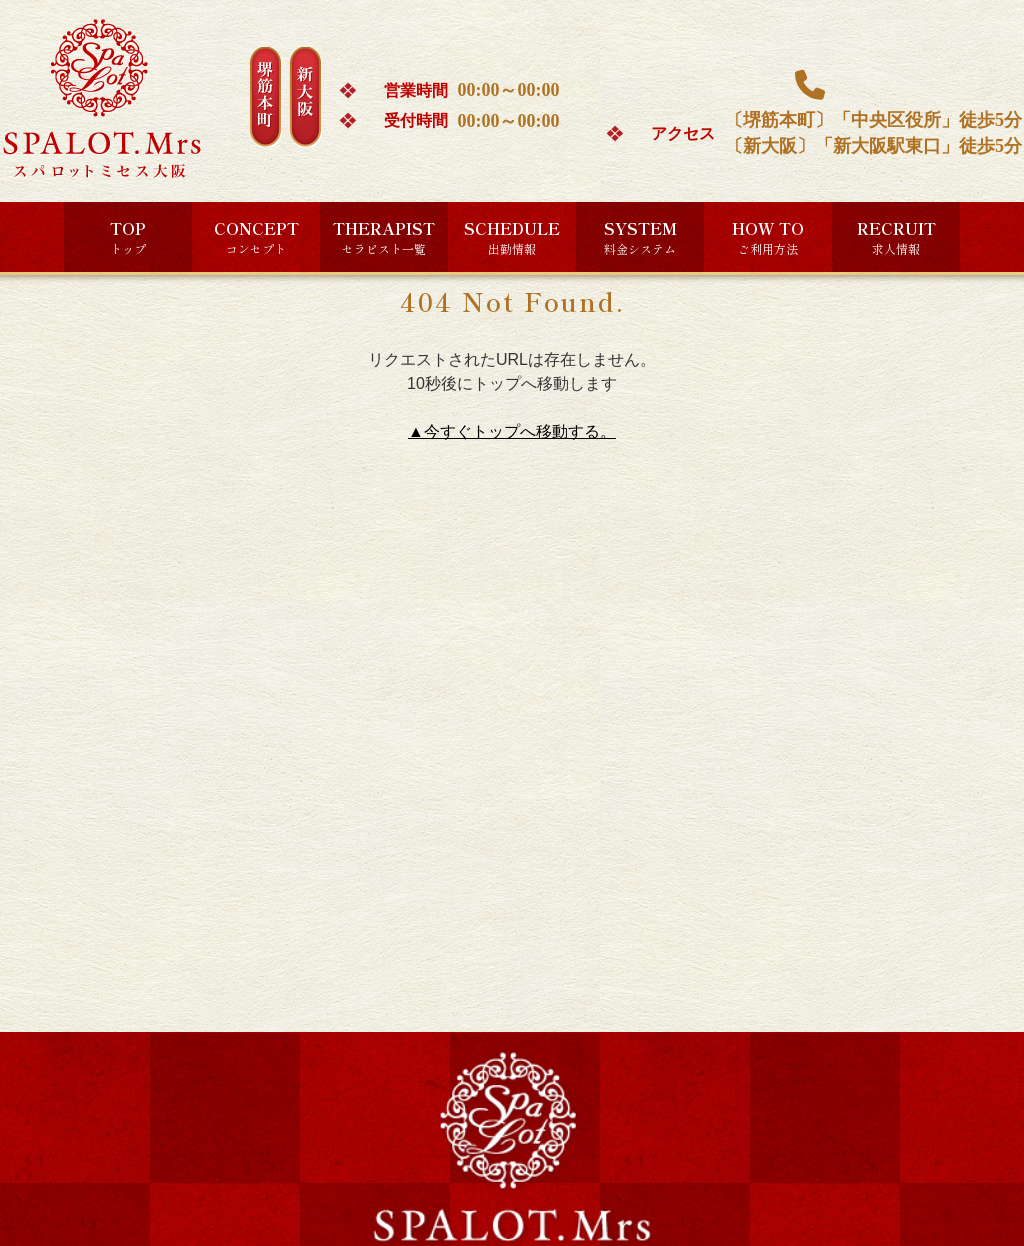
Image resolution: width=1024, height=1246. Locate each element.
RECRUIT (896, 237)
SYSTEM (640, 237)
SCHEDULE (512, 237)
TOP (128, 237)
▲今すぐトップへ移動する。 (512, 431)
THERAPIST (384, 237)
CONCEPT (256, 237)
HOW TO (768, 237)
